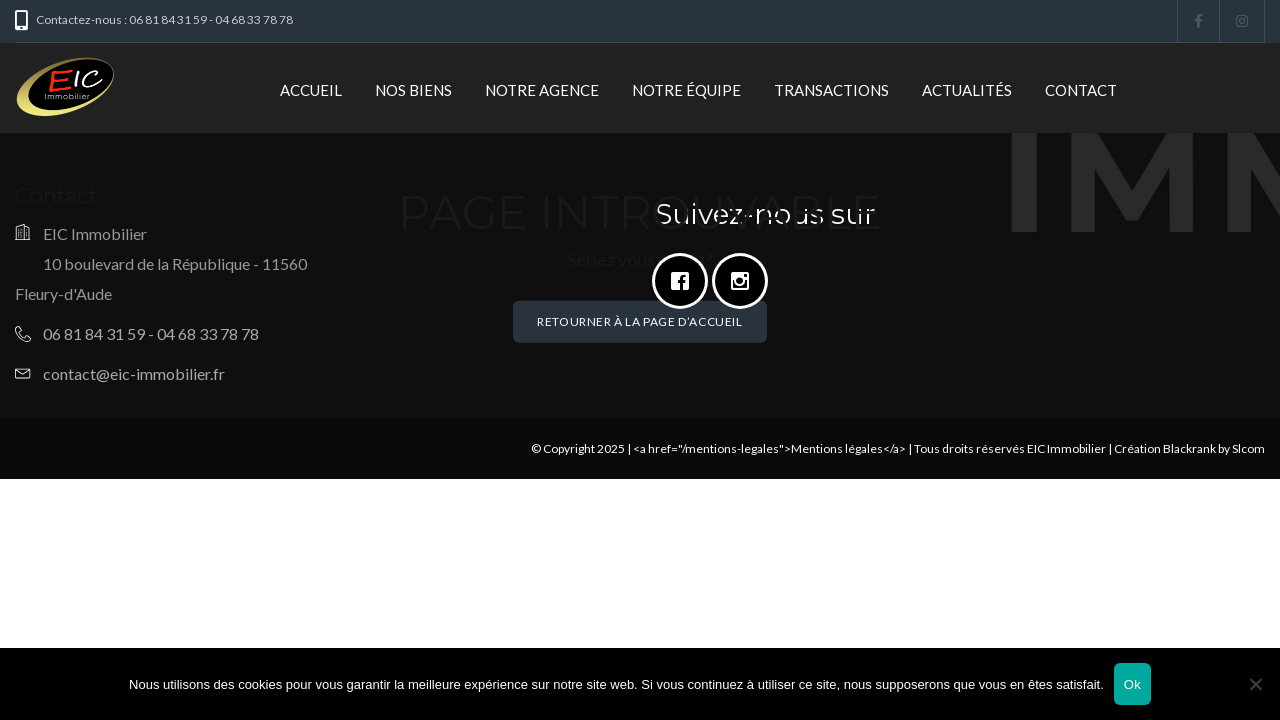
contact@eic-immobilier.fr (134, 373)
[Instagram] (745, 281)
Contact (1081, 90)
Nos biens (413, 90)
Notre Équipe (686, 90)
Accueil (311, 90)
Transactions (831, 90)
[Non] (1255, 684)
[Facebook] (685, 281)
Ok (1132, 684)
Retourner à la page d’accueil (639, 320)
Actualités (967, 90)
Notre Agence (542, 90)
